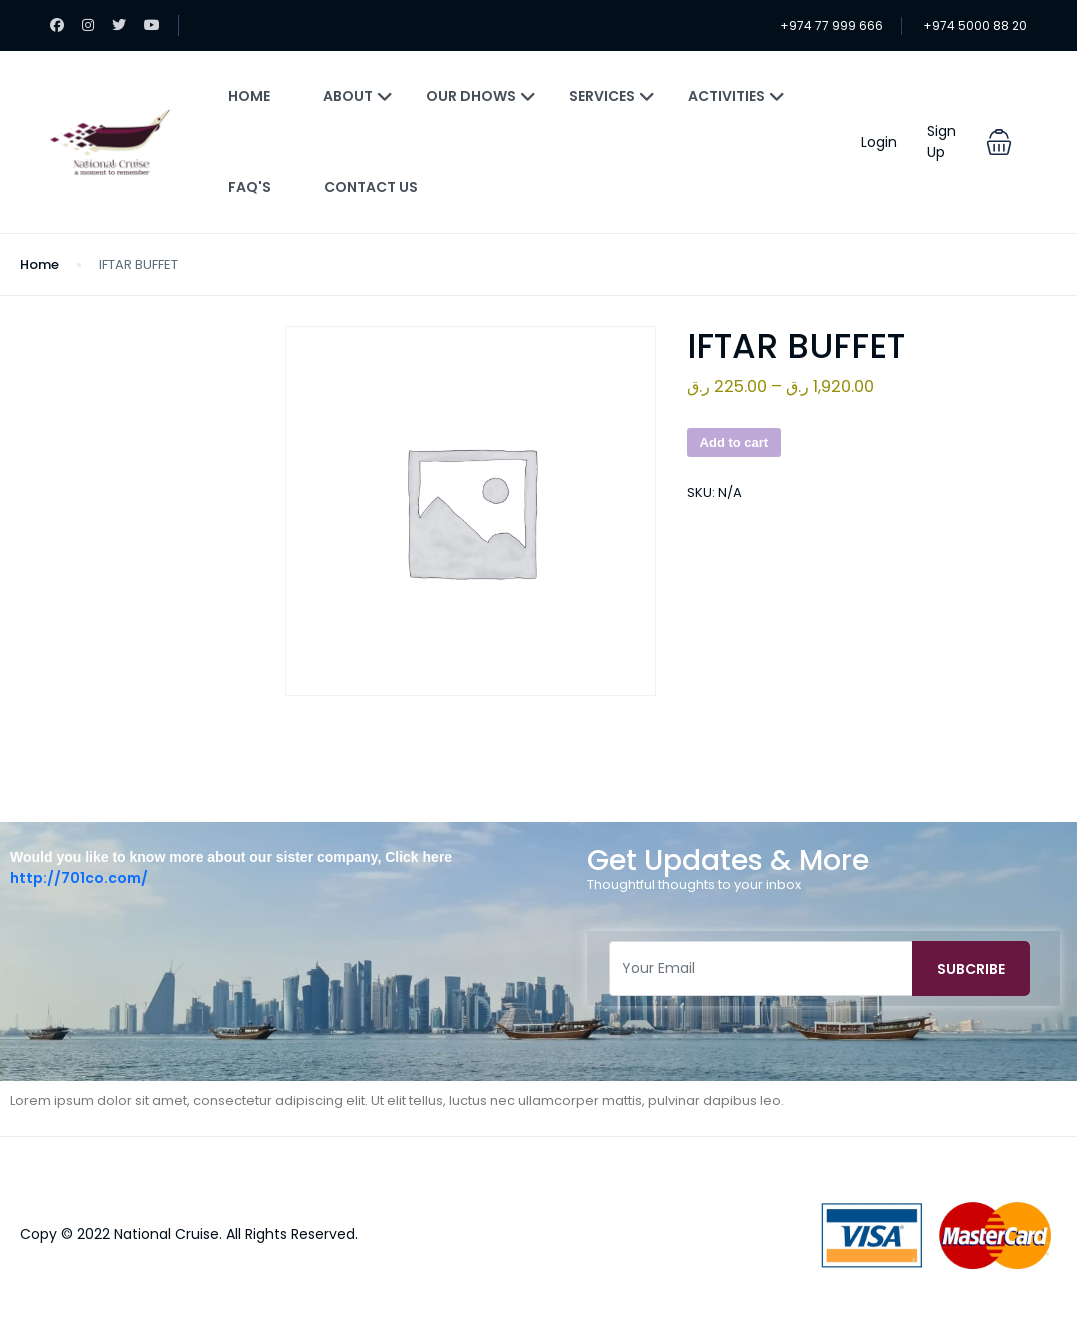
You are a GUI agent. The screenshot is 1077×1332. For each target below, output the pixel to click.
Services (612, 96)
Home (249, 96)
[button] (999, 142)
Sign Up (941, 141)
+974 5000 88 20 (975, 25)
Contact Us (371, 187)
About (358, 96)
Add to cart (734, 442)
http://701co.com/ (79, 878)
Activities (736, 96)
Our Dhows (481, 96)
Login (879, 142)
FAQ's (249, 187)
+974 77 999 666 (831, 25)
